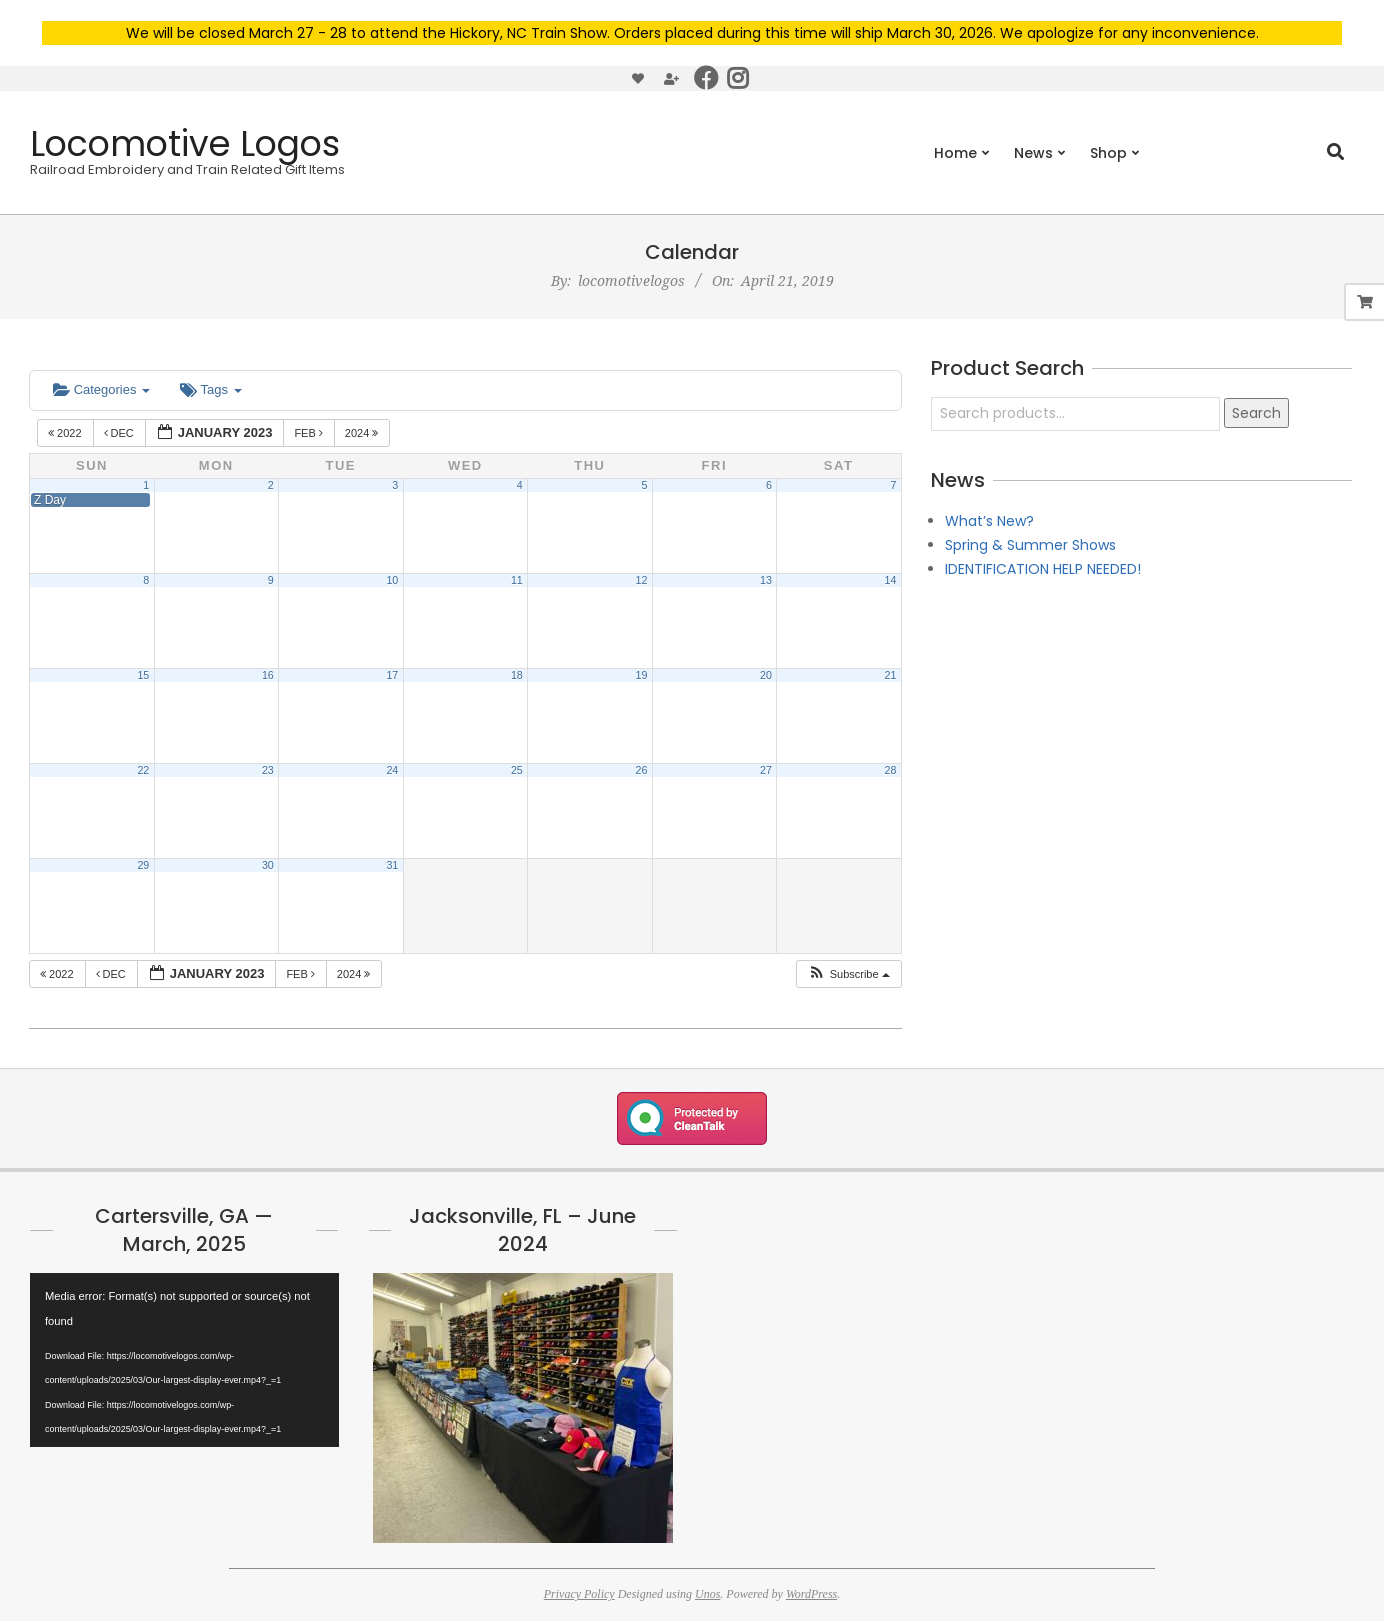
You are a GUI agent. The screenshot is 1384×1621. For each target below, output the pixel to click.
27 (766, 770)
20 (766, 675)
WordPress (811, 1594)
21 (891, 675)
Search (1256, 413)
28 (891, 770)
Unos (707, 1594)
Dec (120, 433)
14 (891, 580)
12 (641, 580)
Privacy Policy (579, 1594)
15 (143, 675)
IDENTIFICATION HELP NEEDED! (1043, 569)
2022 (66, 433)
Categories (101, 389)
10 (392, 580)
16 (268, 675)
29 (143, 865)
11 (517, 580)
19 (641, 675)
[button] (848, 974)
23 (268, 770)
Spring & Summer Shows (1030, 545)
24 (392, 770)
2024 (363, 433)
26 (641, 770)
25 (517, 770)
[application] (184, 1360)
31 (392, 865)
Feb (310, 433)
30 (268, 865)
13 (766, 580)
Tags (210, 389)
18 (517, 675)
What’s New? (989, 521)
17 (392, 675)
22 (143, 770)
